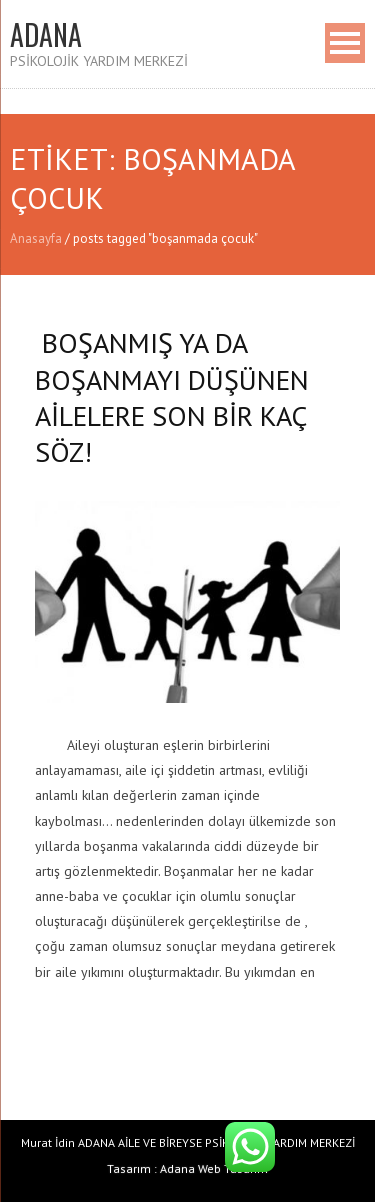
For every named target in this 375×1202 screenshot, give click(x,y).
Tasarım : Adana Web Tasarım (187, 1168)
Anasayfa (36, 238)
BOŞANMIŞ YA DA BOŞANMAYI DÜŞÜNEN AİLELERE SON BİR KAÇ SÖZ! (172, 397)
